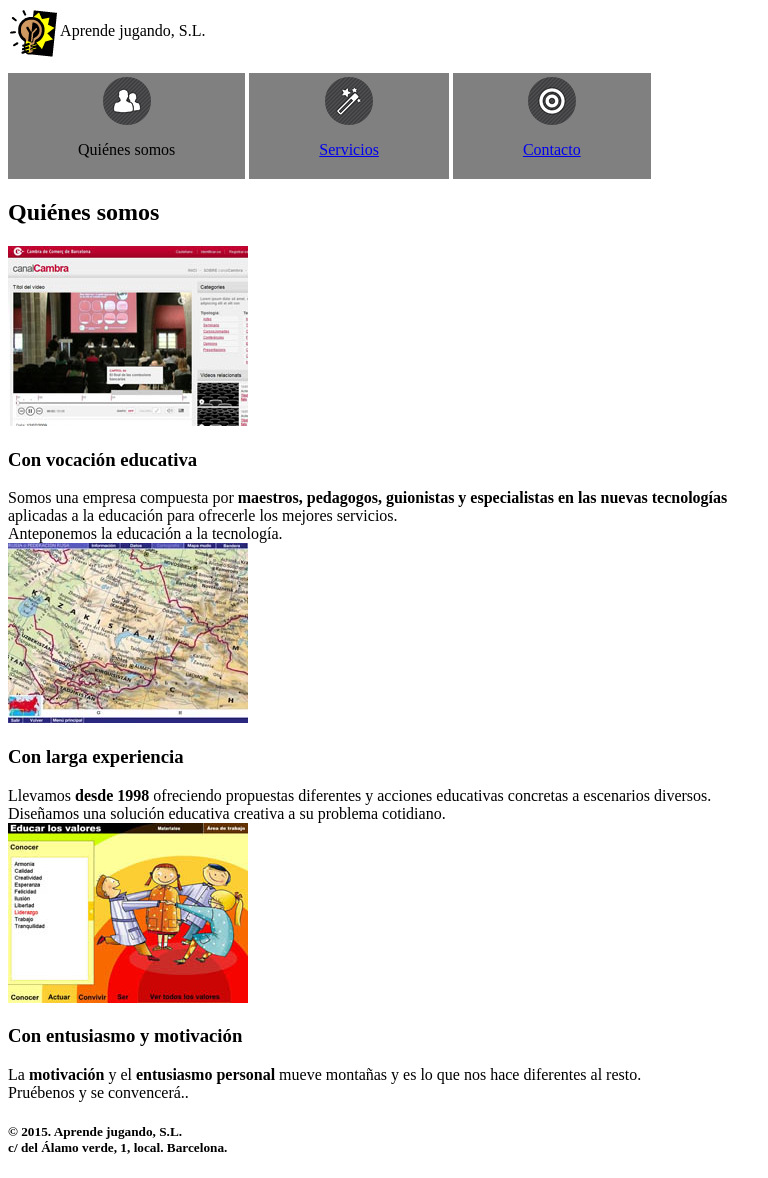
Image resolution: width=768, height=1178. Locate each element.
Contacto (552, 149)
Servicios (349, 149)
